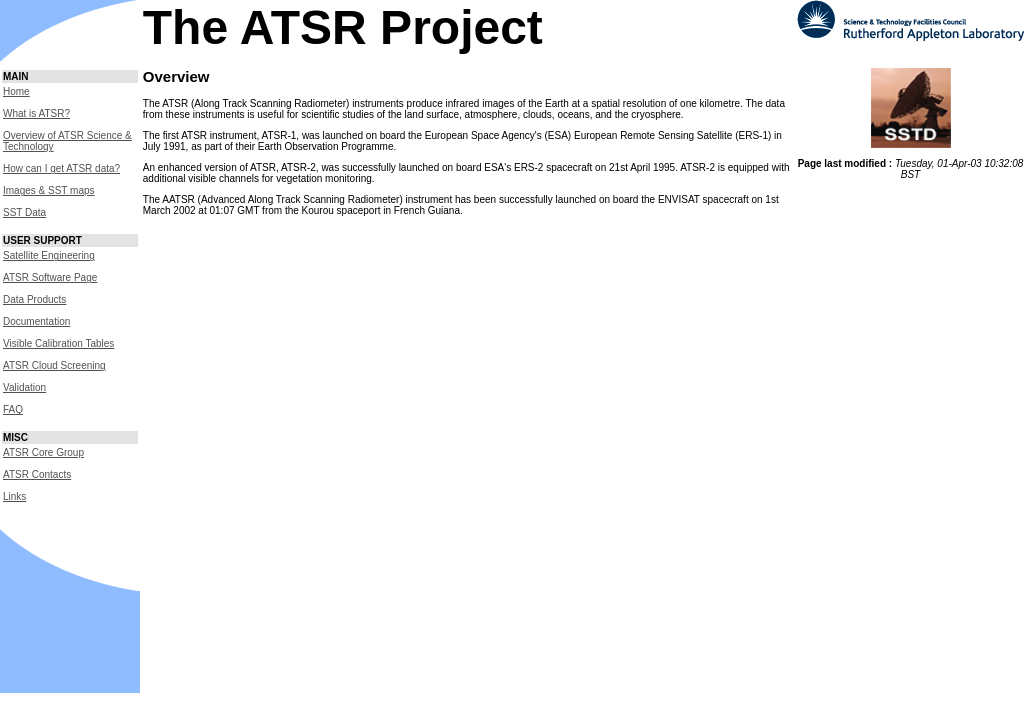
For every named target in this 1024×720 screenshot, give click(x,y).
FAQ (13, 409)
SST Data (24, 212)
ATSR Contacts (37, 474)
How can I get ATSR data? (61, 168)
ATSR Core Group (43, 452)
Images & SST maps (49, 190)
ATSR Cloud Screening (54, 365)
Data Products (34, 299)
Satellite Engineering (49, 255)
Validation (24, 387)
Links (14, 496)
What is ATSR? (36, 113)
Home (16, 91)
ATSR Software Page (50, 277)
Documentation (36, 321)
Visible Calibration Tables (58, 343)
